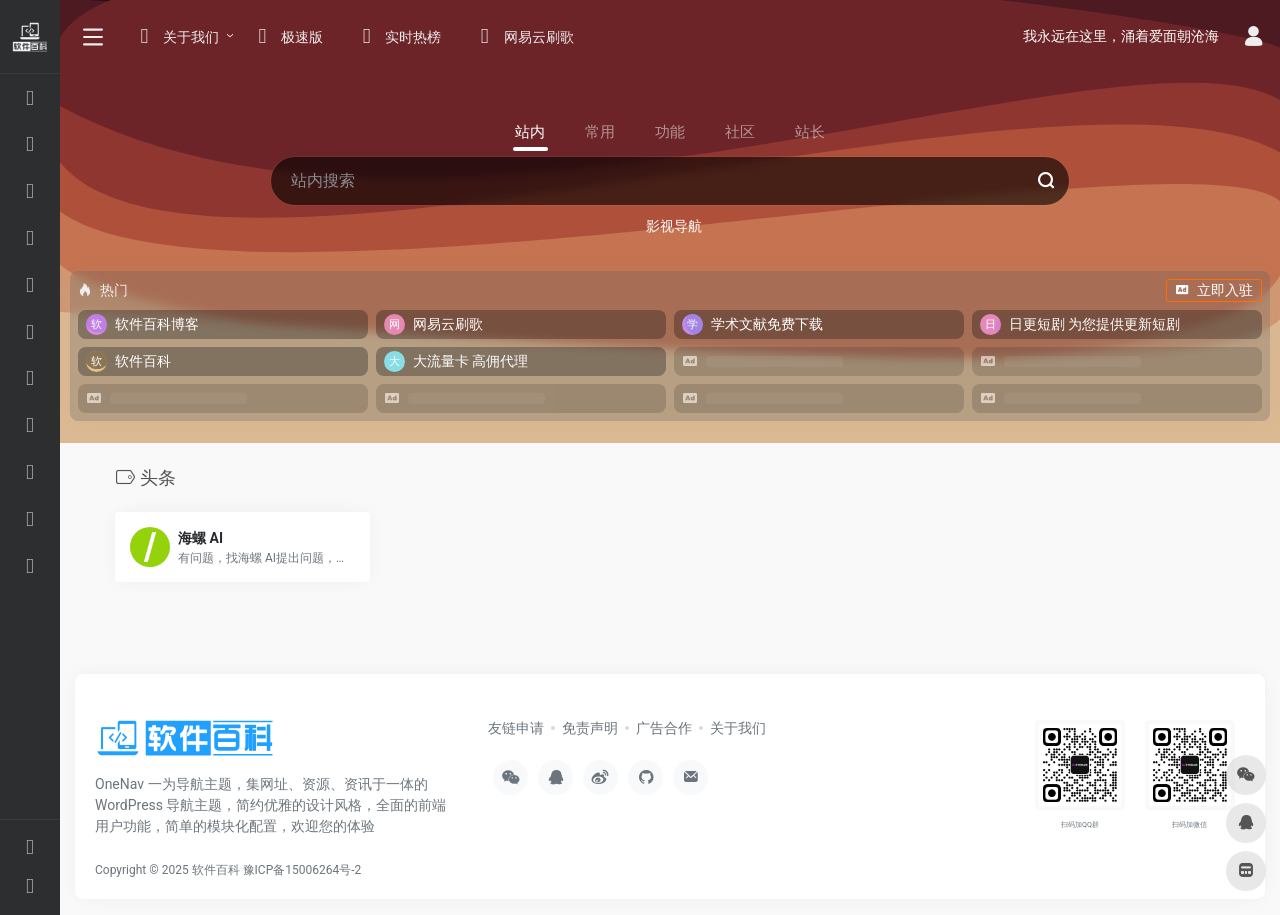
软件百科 (216, 870)
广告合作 (664, 728)
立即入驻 (1214, 290)
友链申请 (516, 728)
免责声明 (590, 728)
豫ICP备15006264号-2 (302, 870)
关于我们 (738, 728)
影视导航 (674, 226)
